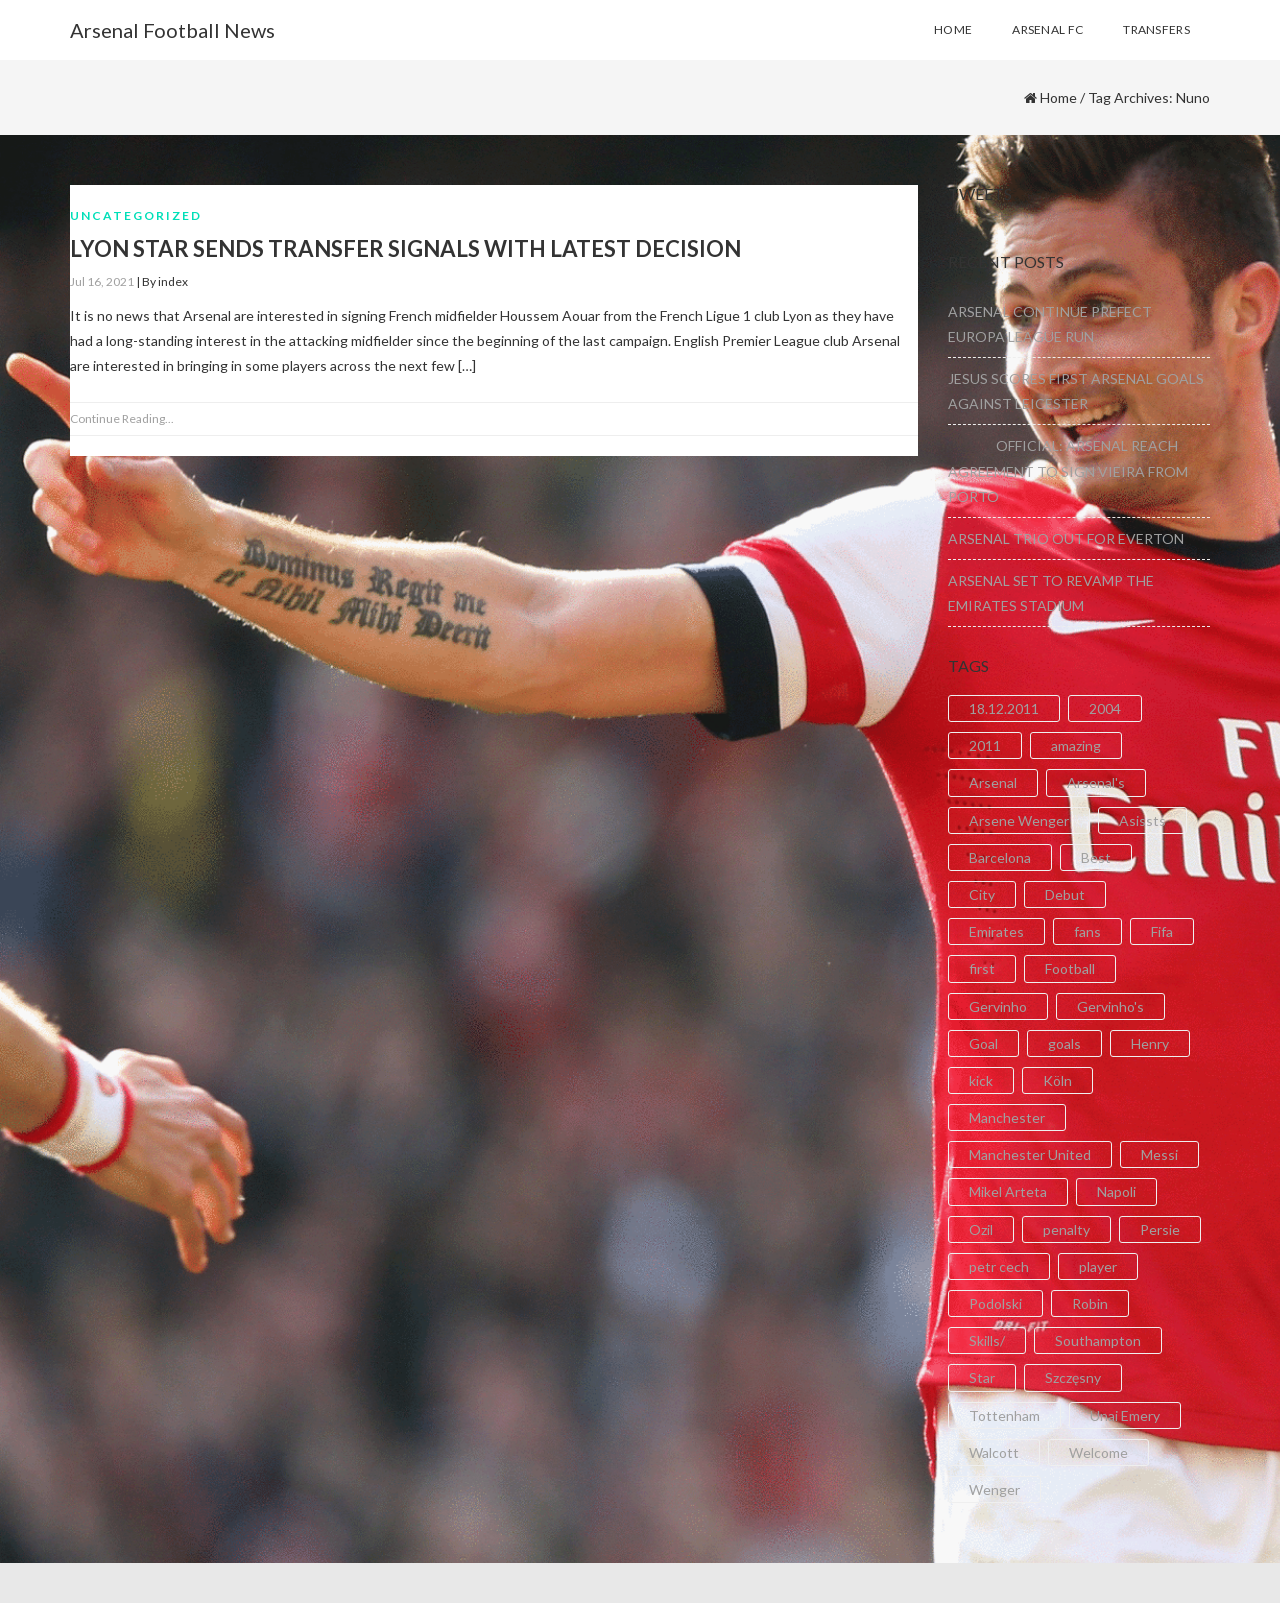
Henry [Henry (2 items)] (1150, 1043)
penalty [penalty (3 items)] (1066, 1229)
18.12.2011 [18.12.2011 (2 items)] (1004, 708)
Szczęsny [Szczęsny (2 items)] (1073, 1377)
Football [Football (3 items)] (1070, 968)
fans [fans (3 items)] (1087, 931)
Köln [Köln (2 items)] (1057, 1080)
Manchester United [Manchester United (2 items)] (1030, 1154)
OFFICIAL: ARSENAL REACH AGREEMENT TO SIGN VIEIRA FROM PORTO (1068, 470)
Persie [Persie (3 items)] (1160, 1229)
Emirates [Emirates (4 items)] (996, 931)
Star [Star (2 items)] (982, 1377)
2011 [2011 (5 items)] (985, 745)
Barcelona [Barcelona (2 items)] (1000, 857)
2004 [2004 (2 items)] (1105, 708)
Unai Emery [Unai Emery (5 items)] (1125, 1415)
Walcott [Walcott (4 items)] (994, 1452)
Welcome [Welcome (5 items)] (1098, 1452)
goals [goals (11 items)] (1064, 1043)
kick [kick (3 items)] (981, 1080)
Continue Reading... (122, 418)
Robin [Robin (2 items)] (1090, 1303)
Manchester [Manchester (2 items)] (1007, 1117)
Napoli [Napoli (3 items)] (1116, 1191)
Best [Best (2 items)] (1096, 857)
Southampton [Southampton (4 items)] (1098, 1340)
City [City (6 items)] (982, 894)
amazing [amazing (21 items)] (1076, 745)
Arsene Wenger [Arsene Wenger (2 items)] (1019, 820)
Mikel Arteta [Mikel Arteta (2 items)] (1008, 1191)
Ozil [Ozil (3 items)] (981, 1229)
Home (1058, 97)
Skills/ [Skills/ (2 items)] (987, 1340)
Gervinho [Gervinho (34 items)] (998, 1006)
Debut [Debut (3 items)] (1065, 894)
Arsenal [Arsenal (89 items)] (993, 782)
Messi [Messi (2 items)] (1159, 1154)
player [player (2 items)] (1098, 1266)
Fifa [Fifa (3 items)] (1162, 931)
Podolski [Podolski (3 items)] (995, 1303)
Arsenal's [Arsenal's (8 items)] (1096, 782)
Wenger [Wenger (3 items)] (994, 1489)
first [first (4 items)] (982, 968)
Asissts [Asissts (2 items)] (1142, 820)
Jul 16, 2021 (102, 281)
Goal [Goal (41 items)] (983, 1043)
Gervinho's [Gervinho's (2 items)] (1110, 1006)
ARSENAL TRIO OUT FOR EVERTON (1066, 538)
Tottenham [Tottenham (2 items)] (1004, 1415)
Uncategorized (136, 215)
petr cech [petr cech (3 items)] (999, 1266)
